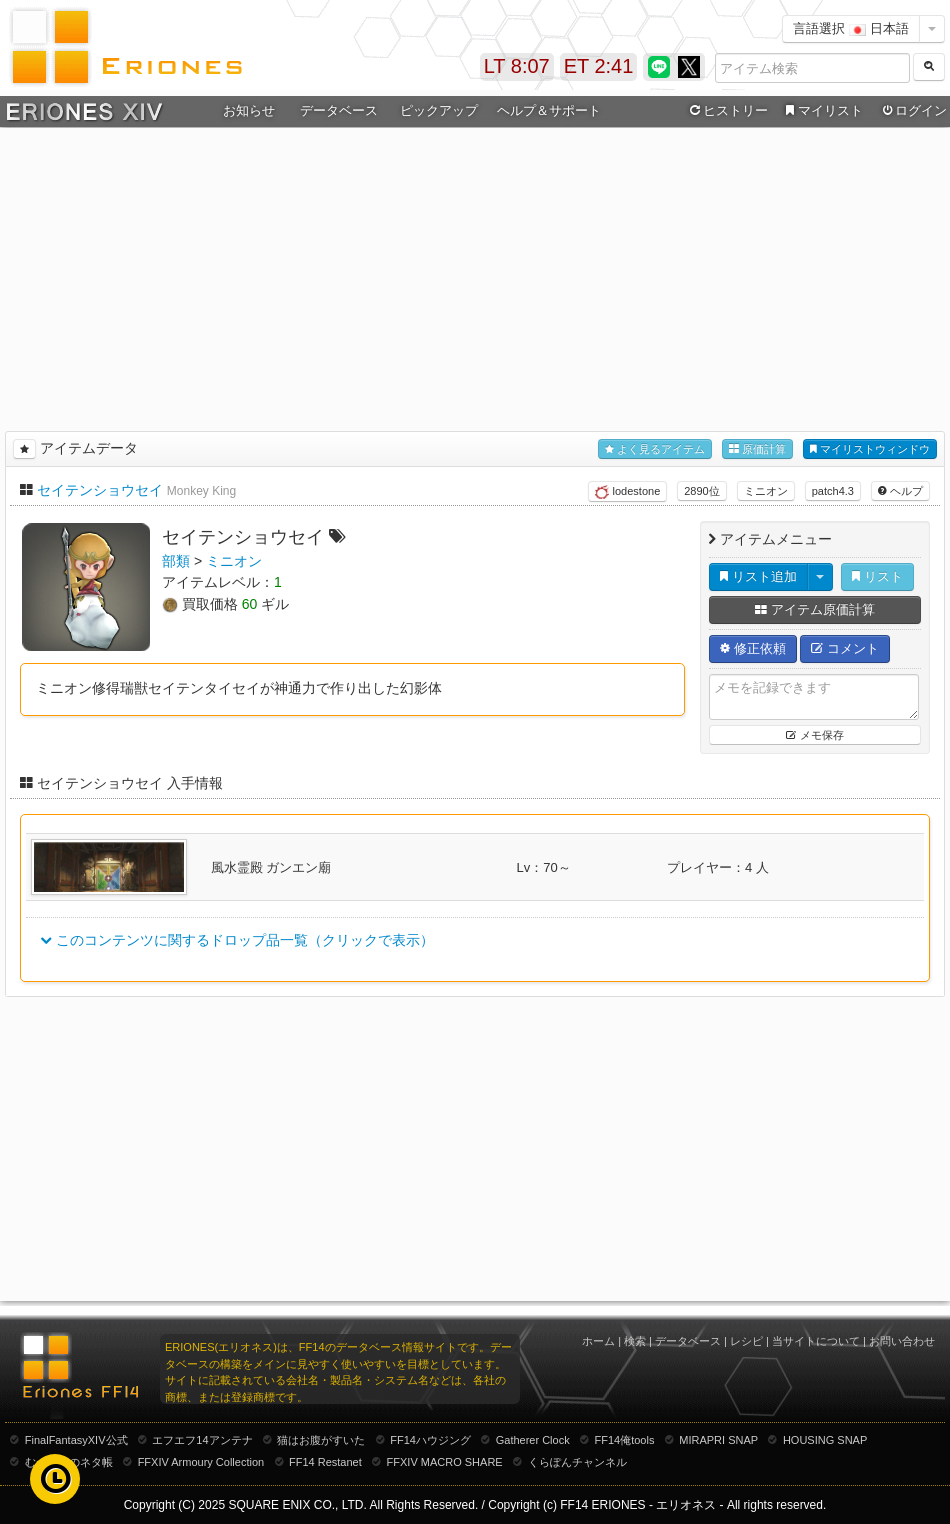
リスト (877, 576)
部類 (176, 561)
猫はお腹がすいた (321, 1440)
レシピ (746, 1341)
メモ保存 (814, 735)
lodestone (627, 492)
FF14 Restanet (325, 1462)
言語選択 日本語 (851, 28)
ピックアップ (439, 110)
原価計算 (757, 449)
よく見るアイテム (655, 449)
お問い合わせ (902, 1341)
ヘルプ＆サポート (549, 110)
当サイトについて (816, 1341)
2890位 (701, 491)
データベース (339, 110)
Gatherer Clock (533, 1440)
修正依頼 (753, 648)
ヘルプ (900, 491)
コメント (845, 648)
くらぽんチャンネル (577, 1462)
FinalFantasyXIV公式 (76, 1440)
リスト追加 (758, 576)
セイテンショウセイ (100, 490)
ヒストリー (726, 111)
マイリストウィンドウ (870, 449)
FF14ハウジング (430, 1440)
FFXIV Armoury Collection (201, 1462)
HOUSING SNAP (825, 1440)
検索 (635, 1341)
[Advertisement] (475, 276)
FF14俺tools (625, 1440)
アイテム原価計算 (815, 609)
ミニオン (766, 491)
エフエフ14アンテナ (202, 1440)
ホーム (598, 1341)
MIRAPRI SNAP (718, 1440)
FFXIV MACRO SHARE (445, 1462)
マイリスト (821, 111)
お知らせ (249, 110)
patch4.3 (833, 491)
